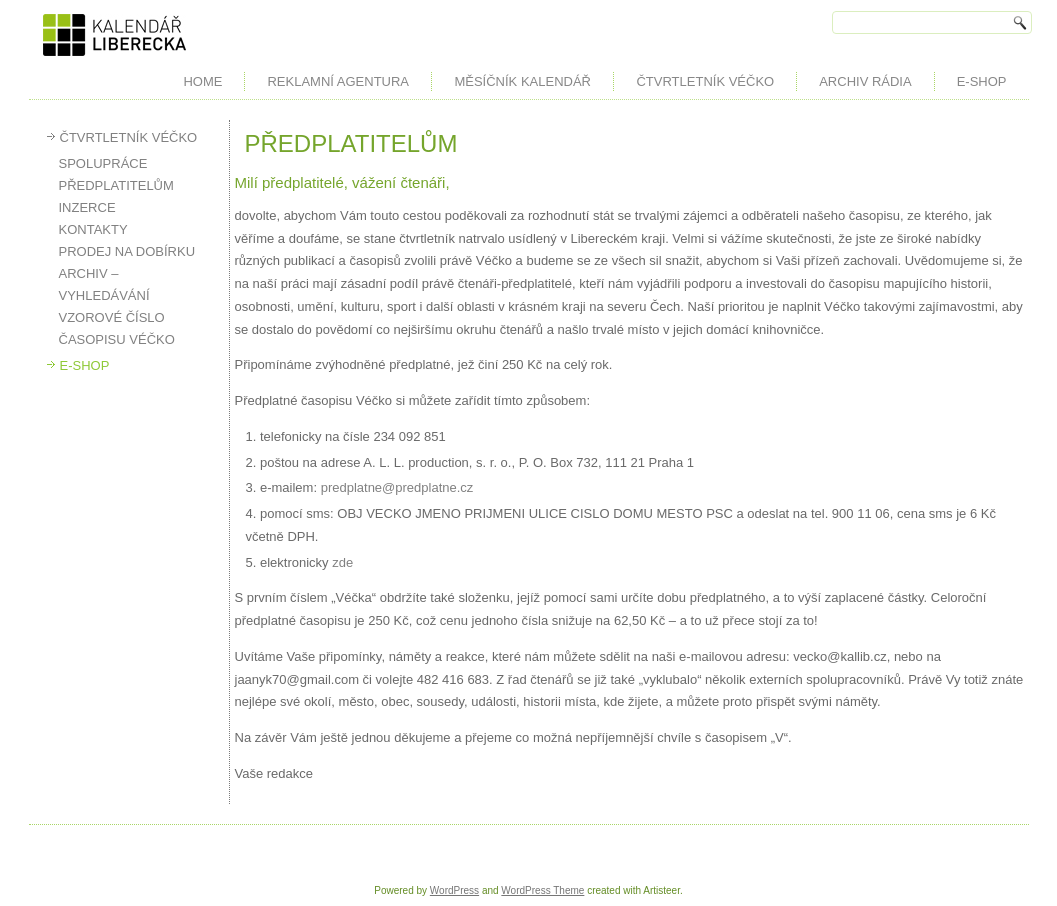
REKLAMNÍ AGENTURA (338, 81)
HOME (202, 81)
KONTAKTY (93, 229)
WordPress (454, 890)
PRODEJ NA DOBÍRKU (127, 251)
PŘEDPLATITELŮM (116, 185)
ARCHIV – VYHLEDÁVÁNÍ (104, 284)
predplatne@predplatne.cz (397, 487)
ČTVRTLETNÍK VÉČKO (705, 81)
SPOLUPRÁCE (103, 163)
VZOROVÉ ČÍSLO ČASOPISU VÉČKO (117, 328)
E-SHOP (982, 81)
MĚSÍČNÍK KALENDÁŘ (522, 81)
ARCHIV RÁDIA (865, 81)
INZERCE (87, 207)
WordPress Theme (542, 890)
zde (342, 562)
